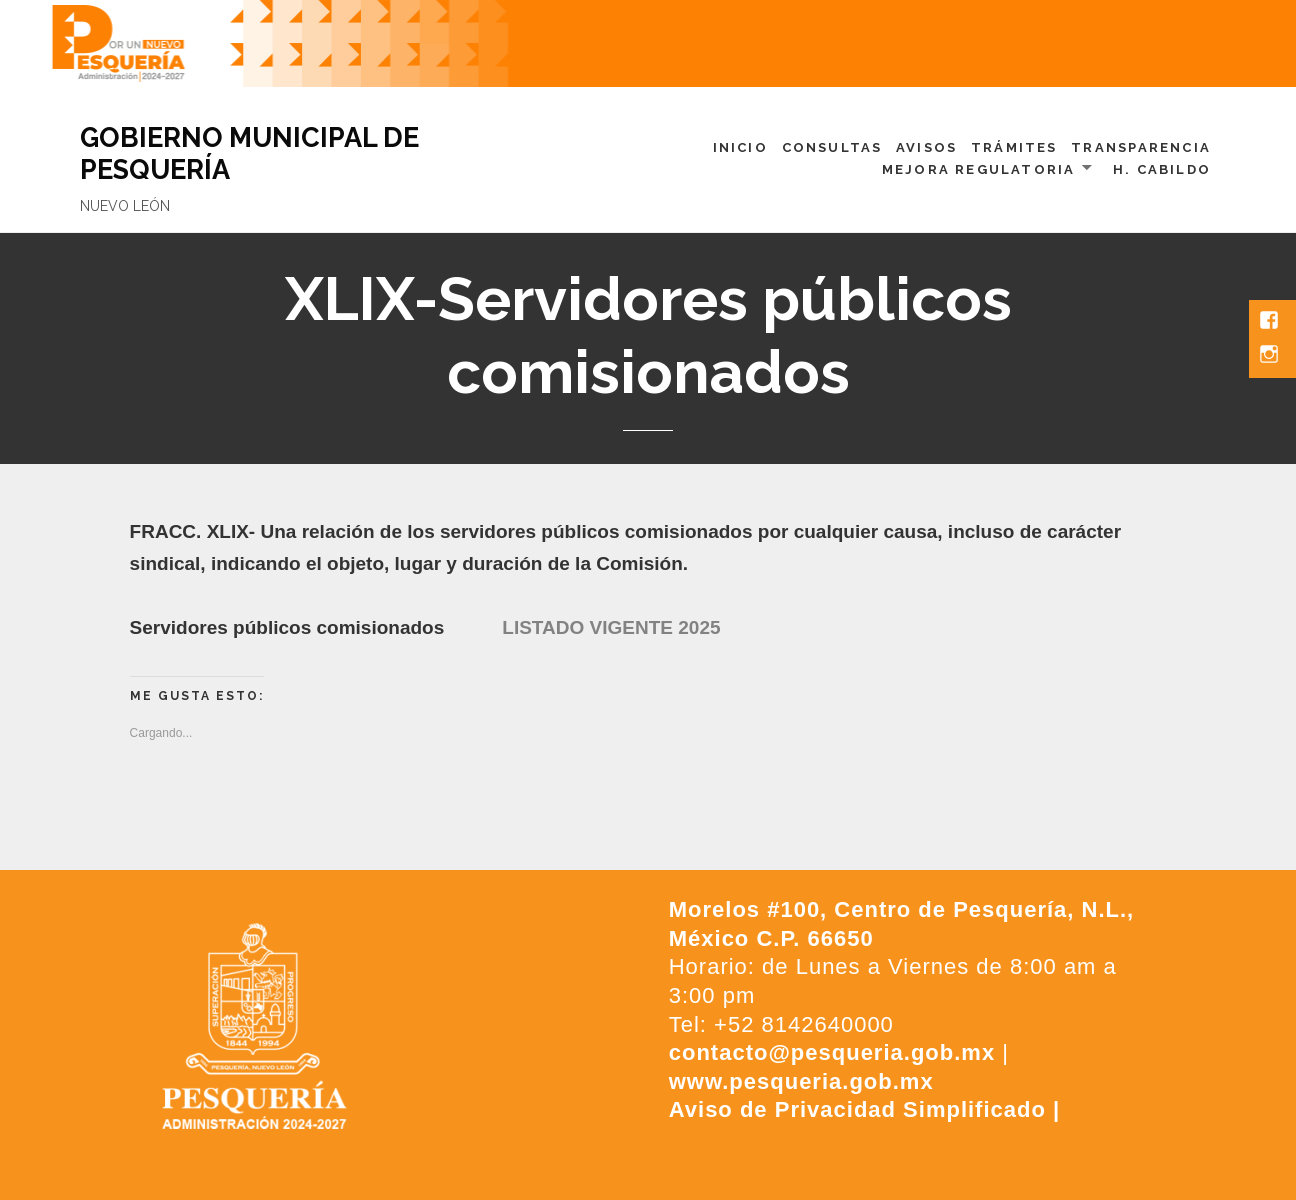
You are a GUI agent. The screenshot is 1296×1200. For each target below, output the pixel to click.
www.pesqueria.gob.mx (801, 1081)
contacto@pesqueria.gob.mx (832, 1052)
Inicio (740, 147)
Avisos (926, 147)
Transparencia (1141, 147)
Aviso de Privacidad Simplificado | (864, 1109)
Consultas (832, 147)
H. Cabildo (1162, 169)
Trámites (1014, 147)
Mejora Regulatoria (979, 169)
